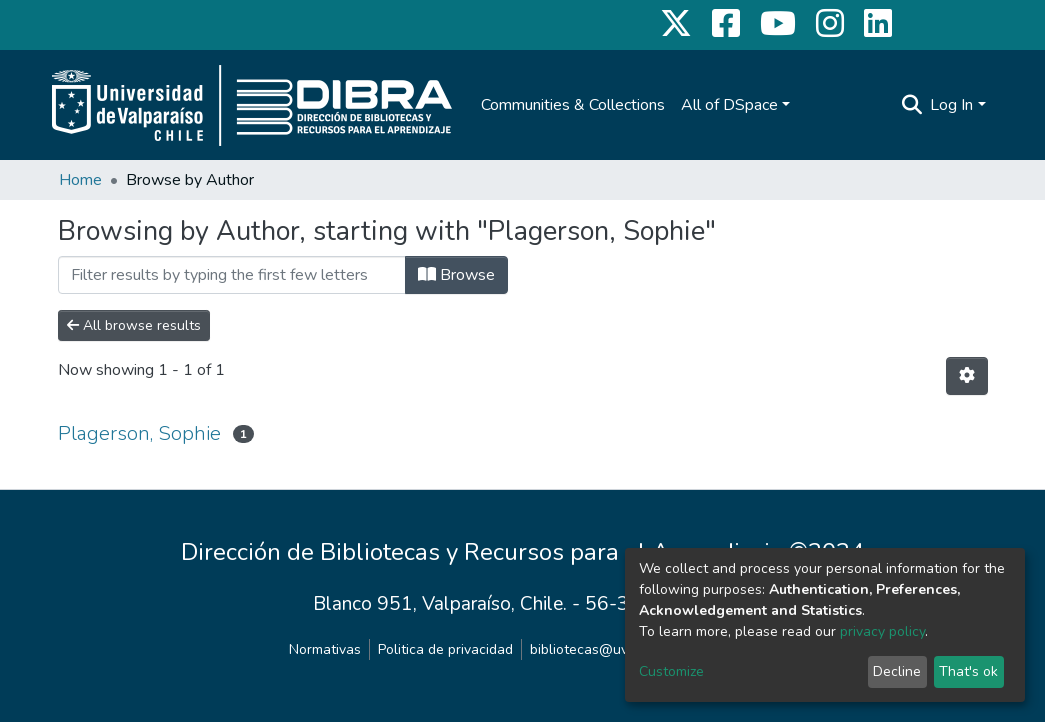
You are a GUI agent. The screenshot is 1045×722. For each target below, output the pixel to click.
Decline (897, 671)
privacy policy (882, 631)
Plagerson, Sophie (139, 433)
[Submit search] (911, 105)
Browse (456, 275)
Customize (671, 671)
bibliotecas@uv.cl (585, 649)
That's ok (968, 671)
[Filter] (232, 275)
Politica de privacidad (445, 649)
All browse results (134, 325)
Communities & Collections (573, 105)
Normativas (325, 649)
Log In (951, 105)
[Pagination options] (967, 376)
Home (80, 180)
